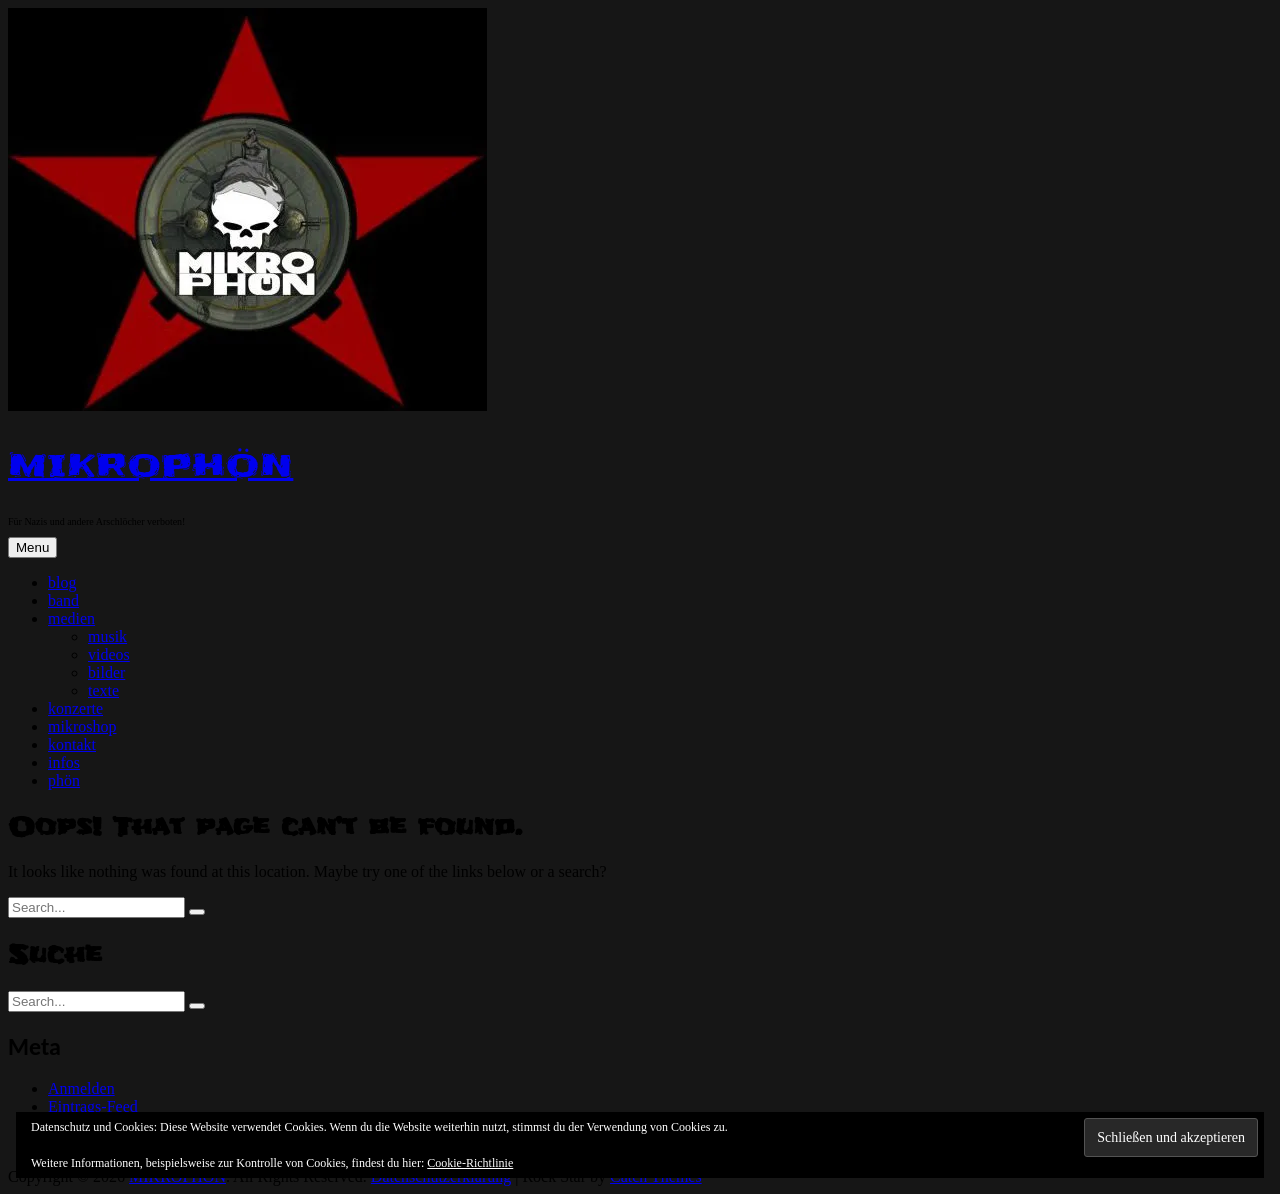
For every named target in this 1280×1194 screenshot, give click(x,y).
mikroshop (82, 726)
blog (62, 582)
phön (64, 780)
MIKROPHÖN (150, 465)
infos (64, 762)
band (63, 600)
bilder (106, 672)
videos (109, 654)
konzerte (75, 708)
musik (107, 636)
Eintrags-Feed (93, 1106)
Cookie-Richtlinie (470, 1163)
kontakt (72, 744)
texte (103, 690)
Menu (32, 547)
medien (71, 618)
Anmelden (81, 1088)
